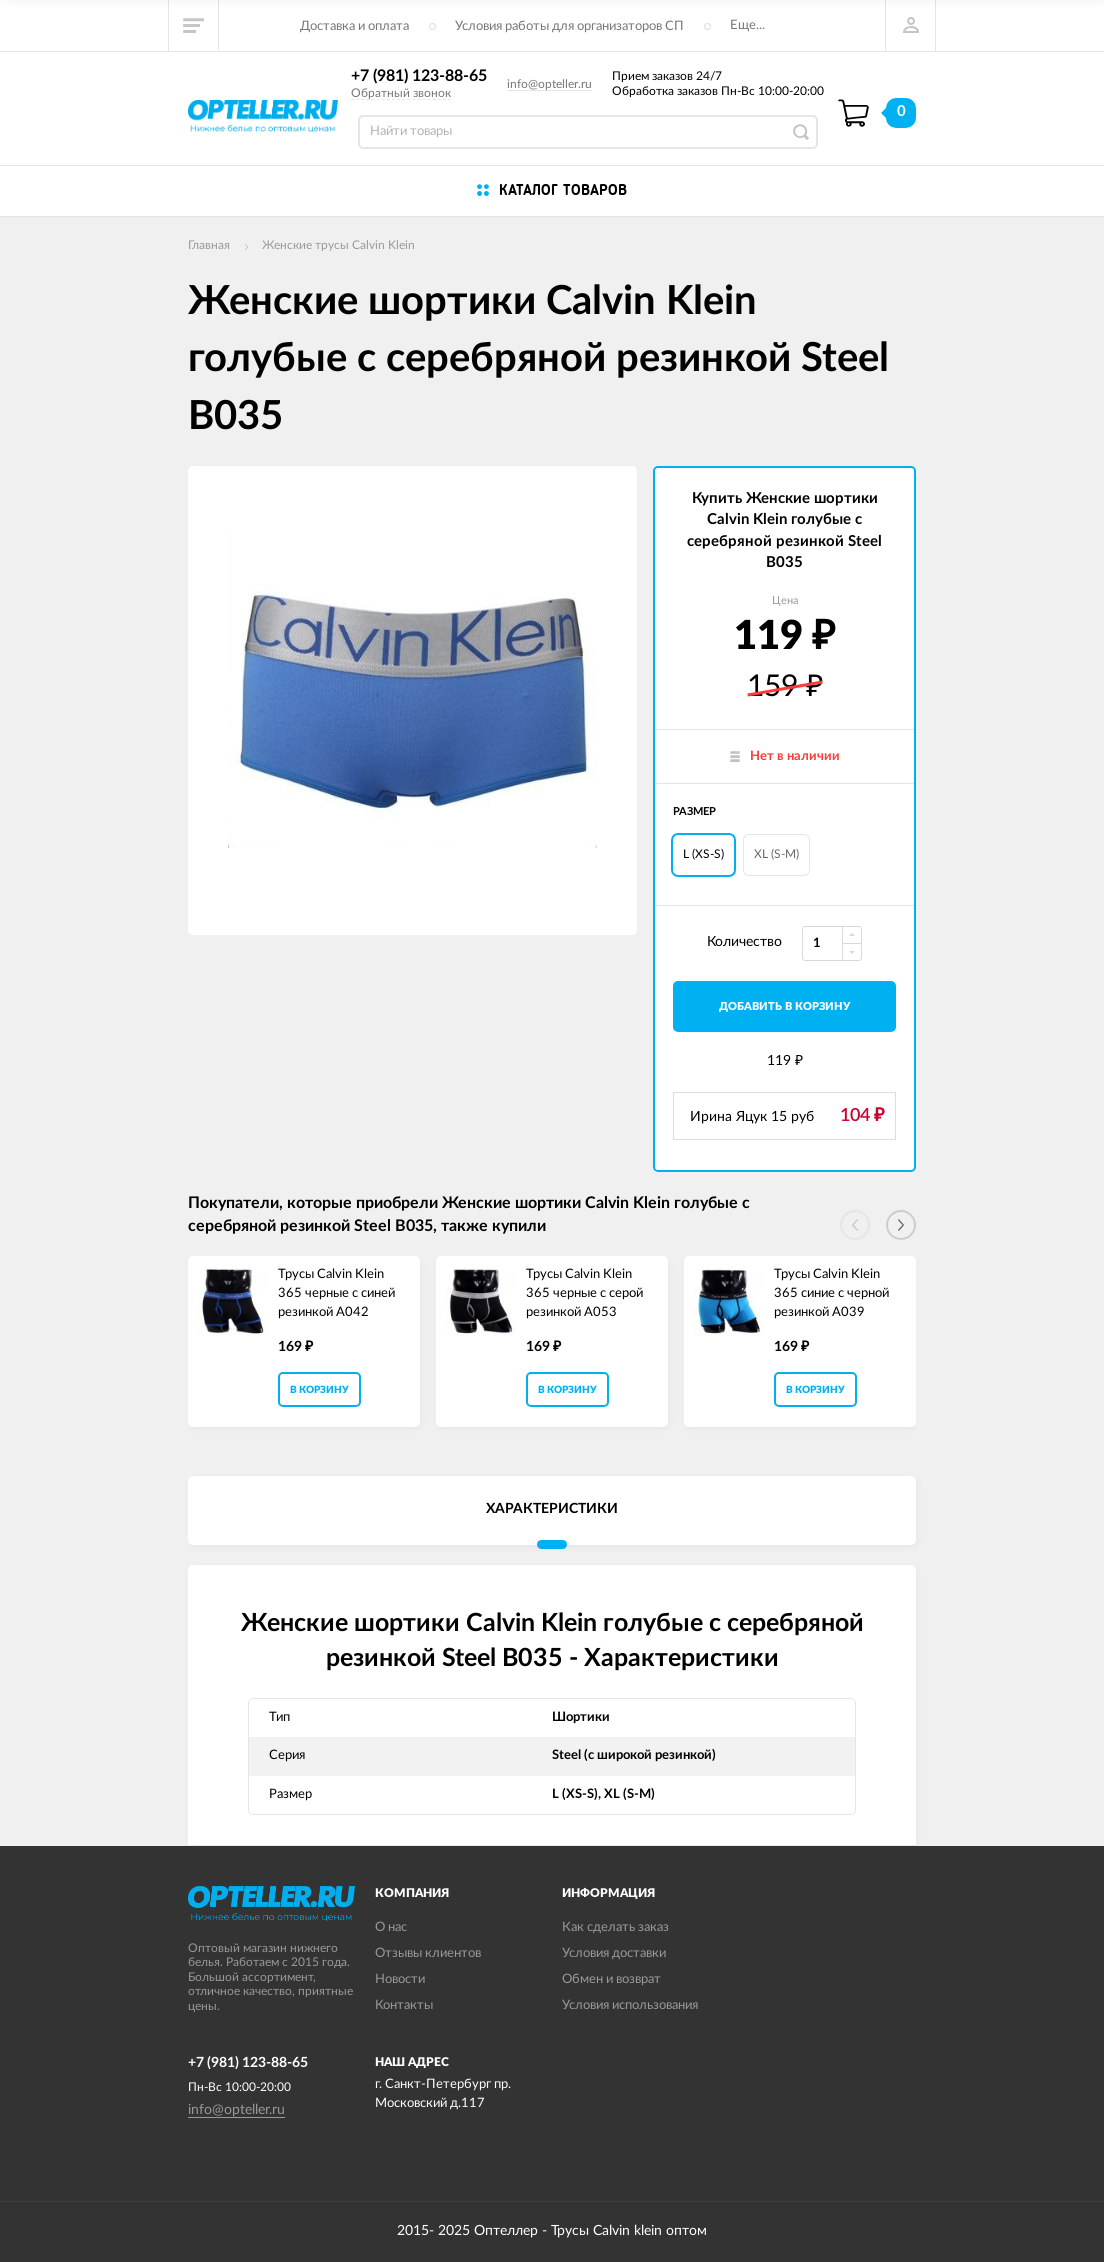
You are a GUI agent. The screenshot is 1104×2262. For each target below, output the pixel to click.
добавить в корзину (784, 1006)
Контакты (404, 2005)
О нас (391, 1927)
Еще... (747, 25)
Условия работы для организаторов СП (569, 26)
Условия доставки (614, 1953)
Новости (400, 1979)
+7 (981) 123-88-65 (419, 76)
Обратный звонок (401, 93)
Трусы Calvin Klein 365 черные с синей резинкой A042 (336, 1293)
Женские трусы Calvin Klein (338, 245)
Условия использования (630, 2005)
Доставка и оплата (354, 26)
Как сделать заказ (615, 1927)
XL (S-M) (776, 854)
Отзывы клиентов (428, 1953)
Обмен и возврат (611, 1979)
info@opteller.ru (549, 84)
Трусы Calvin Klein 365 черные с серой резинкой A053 (584, 1293)
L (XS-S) (703, 854)
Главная (209, 245)
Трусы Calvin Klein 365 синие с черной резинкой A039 (831, 1293)
